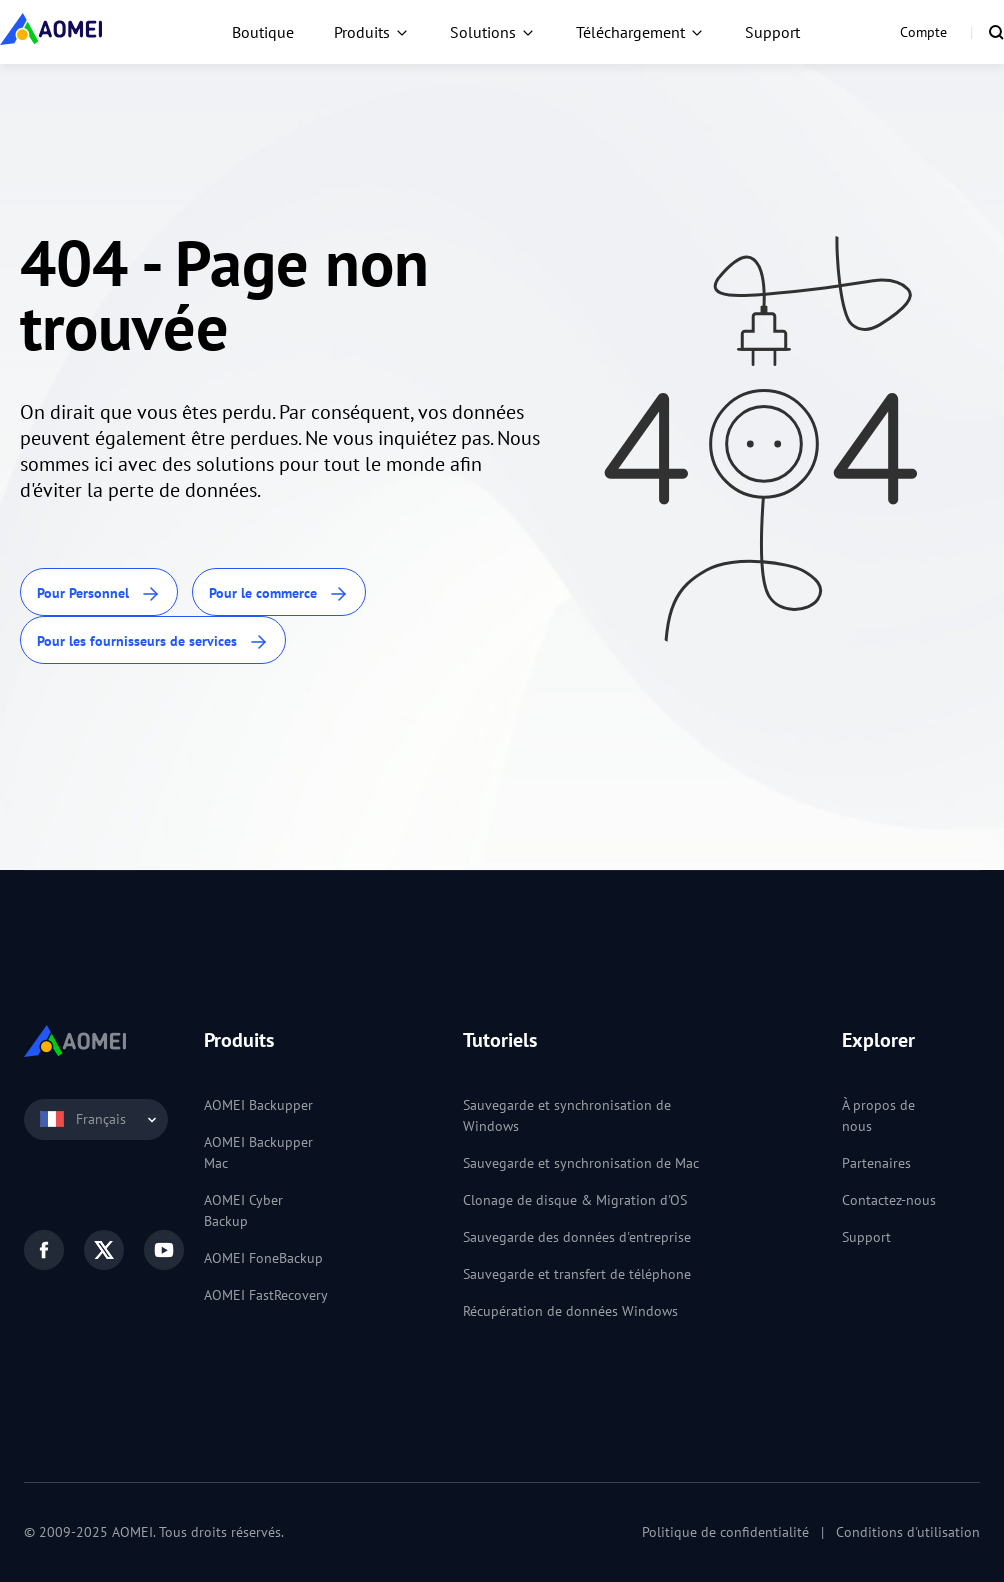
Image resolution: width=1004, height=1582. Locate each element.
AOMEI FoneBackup (263, 1258)
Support (772, 32)
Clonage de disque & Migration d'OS (575, 1200)
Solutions (483, 32)
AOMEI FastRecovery (266, 1295)
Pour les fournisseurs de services (153, 642)
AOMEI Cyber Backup (243, 1210)
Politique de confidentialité (725, 1532)
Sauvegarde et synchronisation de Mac (581, 1163)
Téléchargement (630, 32)
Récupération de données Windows (570, 1311)
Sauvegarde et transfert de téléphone (577, 1274)
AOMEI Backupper (258, 1105)
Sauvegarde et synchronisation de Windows (567, 1115)
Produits (362, 32)
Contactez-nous (889, 1200)
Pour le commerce (279, 594)
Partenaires (876, 1163)
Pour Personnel (99, 594)
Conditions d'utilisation (908, 1532)
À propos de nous (878, 1115)
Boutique (263, 32)
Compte (923, 32)
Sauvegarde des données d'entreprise (577, 1237)
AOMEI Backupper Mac (258, 1152)
